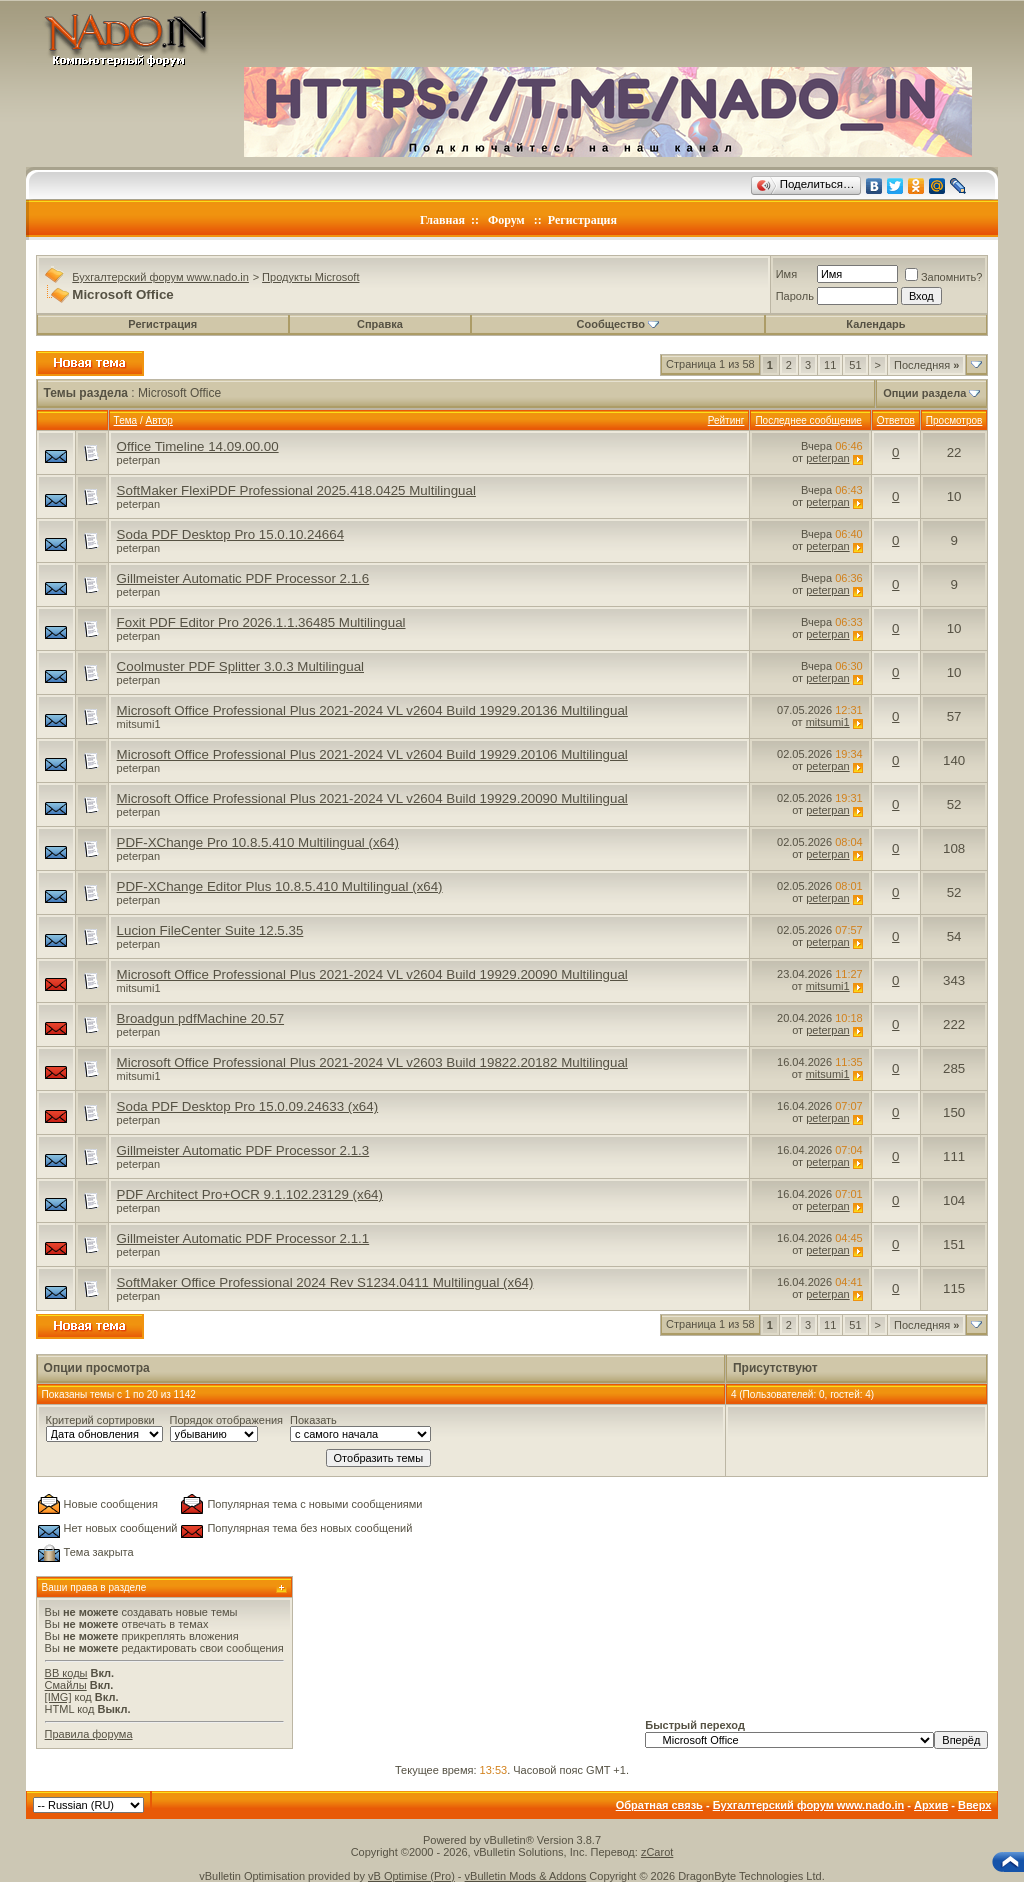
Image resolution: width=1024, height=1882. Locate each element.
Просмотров (954, 420)
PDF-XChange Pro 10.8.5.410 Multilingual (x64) (258, 842)
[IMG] (58, 1697)
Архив (931, 1805)
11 (830, 365)
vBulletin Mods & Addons (526, 1876)
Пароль (795, 296)
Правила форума (89, 1734)
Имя (786, 274)
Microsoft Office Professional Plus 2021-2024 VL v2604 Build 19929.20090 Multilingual (372, 798)
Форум (506, 220)
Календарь (875, 324)
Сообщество (618, 324)
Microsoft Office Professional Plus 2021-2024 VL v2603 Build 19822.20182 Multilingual (372, 1062)
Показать (313, 1420)
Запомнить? (944, 277)
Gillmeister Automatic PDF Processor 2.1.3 (243, 1150)
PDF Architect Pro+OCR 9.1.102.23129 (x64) (250, 1194)
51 (855, 365)
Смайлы (66, 1685)
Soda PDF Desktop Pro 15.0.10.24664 (230, 534)
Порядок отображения (226, 1420)
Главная (442, 220)
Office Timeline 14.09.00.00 (198, 446)
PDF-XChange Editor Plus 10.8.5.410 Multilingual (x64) (280, 886)
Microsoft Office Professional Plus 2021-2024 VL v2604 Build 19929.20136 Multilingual (372, 710)
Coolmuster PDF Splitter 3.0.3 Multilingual (240, 666)
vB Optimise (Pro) (411, 1876)
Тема (126, 420)
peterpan (138, 460)
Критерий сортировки (100, 1420)
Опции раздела (924, 393)
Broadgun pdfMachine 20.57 (200, 1018)
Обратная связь (659, 1805)
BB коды (66, 1673)
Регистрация (582, 220)
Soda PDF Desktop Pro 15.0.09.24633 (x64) (248, 1106)
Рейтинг (726, 420)
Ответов (896, 420)
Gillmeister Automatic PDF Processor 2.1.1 (243, 1238)
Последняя (926, 365)
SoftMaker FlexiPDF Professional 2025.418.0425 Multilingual (296, 490)
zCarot (657, 1852)
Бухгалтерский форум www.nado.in (160, 277)
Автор (158, 420)
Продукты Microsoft (310, 277)
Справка (380, 324)
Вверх (974, 1805)
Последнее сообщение (808, 420)
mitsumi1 (139, 724)
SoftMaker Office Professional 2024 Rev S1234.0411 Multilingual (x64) (325, 1282)
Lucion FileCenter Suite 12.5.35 (210, 930)
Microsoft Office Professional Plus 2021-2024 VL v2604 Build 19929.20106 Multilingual (372, 754)
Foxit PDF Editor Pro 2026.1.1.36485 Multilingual (261, 622)
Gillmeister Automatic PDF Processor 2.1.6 (243, 578)
